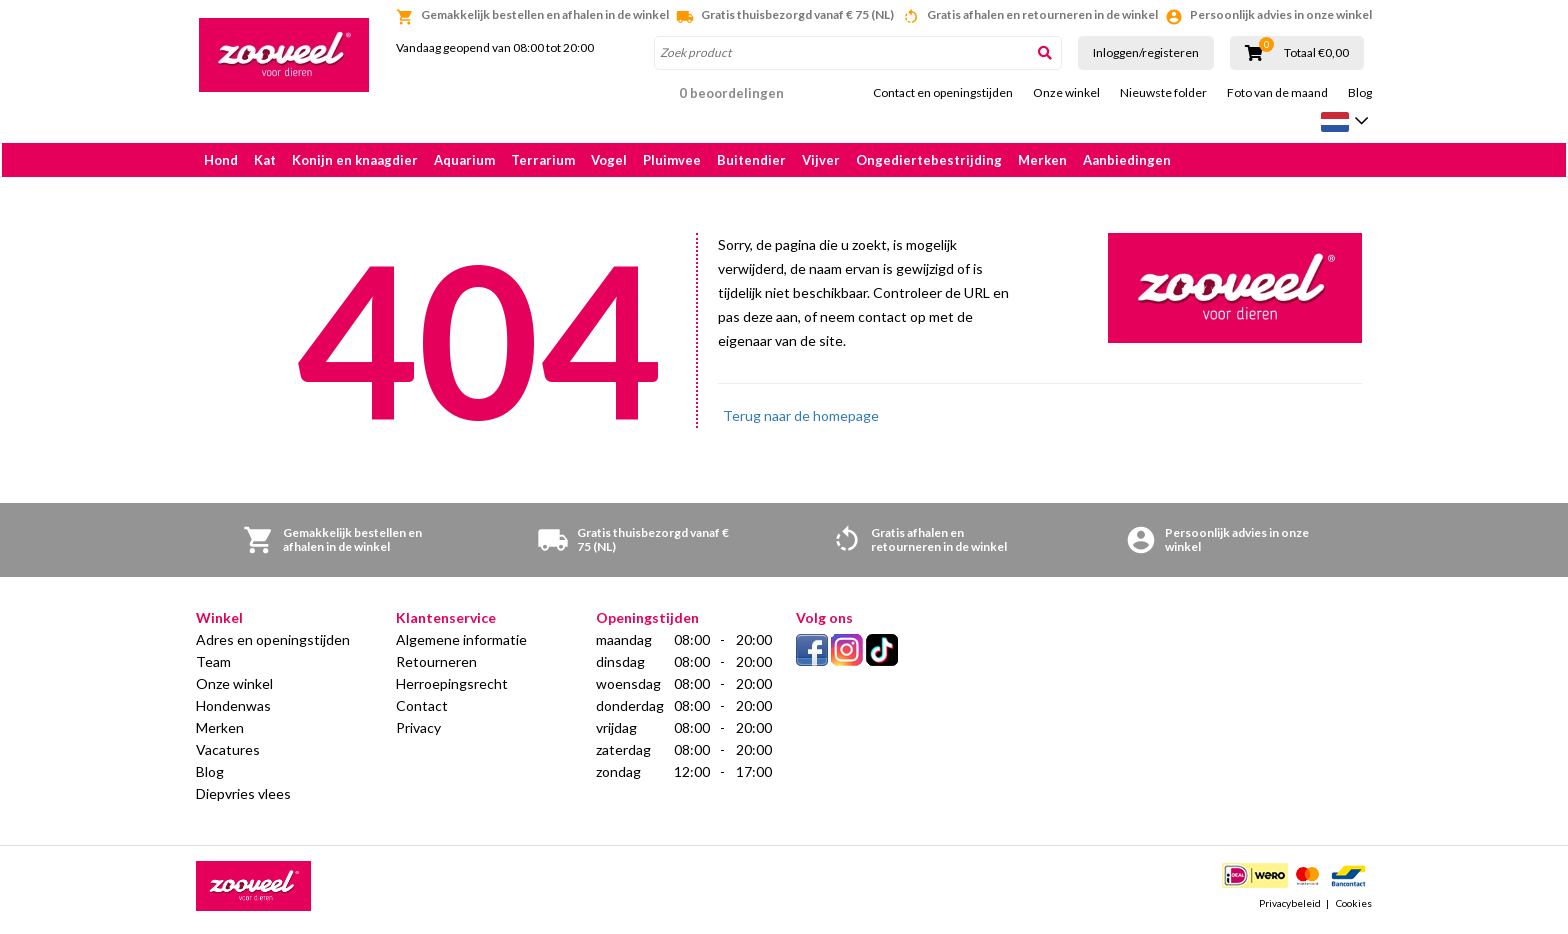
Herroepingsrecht (452, 688)
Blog (1360, 93)
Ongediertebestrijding (929, 160)
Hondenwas (233, 710)
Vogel (609, 160)
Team (213, 666)
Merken (1042, 160)
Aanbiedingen (1127, 160)
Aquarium (464, 160)
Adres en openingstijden (273, 644)
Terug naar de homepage (801, 420)
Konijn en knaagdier (355, 160)
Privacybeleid (1290, 908)
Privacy (418, 732)
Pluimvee (672, 160)
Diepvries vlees (243, 798)
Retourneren (436, 666)
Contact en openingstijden (943, 93)
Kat (265, 160)
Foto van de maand (1277, 93)
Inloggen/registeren (1146, 52)
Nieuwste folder (1163, 93)
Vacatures (228, 754)
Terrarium (543, 160)
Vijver (821, 160)
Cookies (1354, 908)
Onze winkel (1066, 93)
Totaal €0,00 (1316, 53)
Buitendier (751, 160)
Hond (221, 160)
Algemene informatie (461, 644)
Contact (422, 710)
